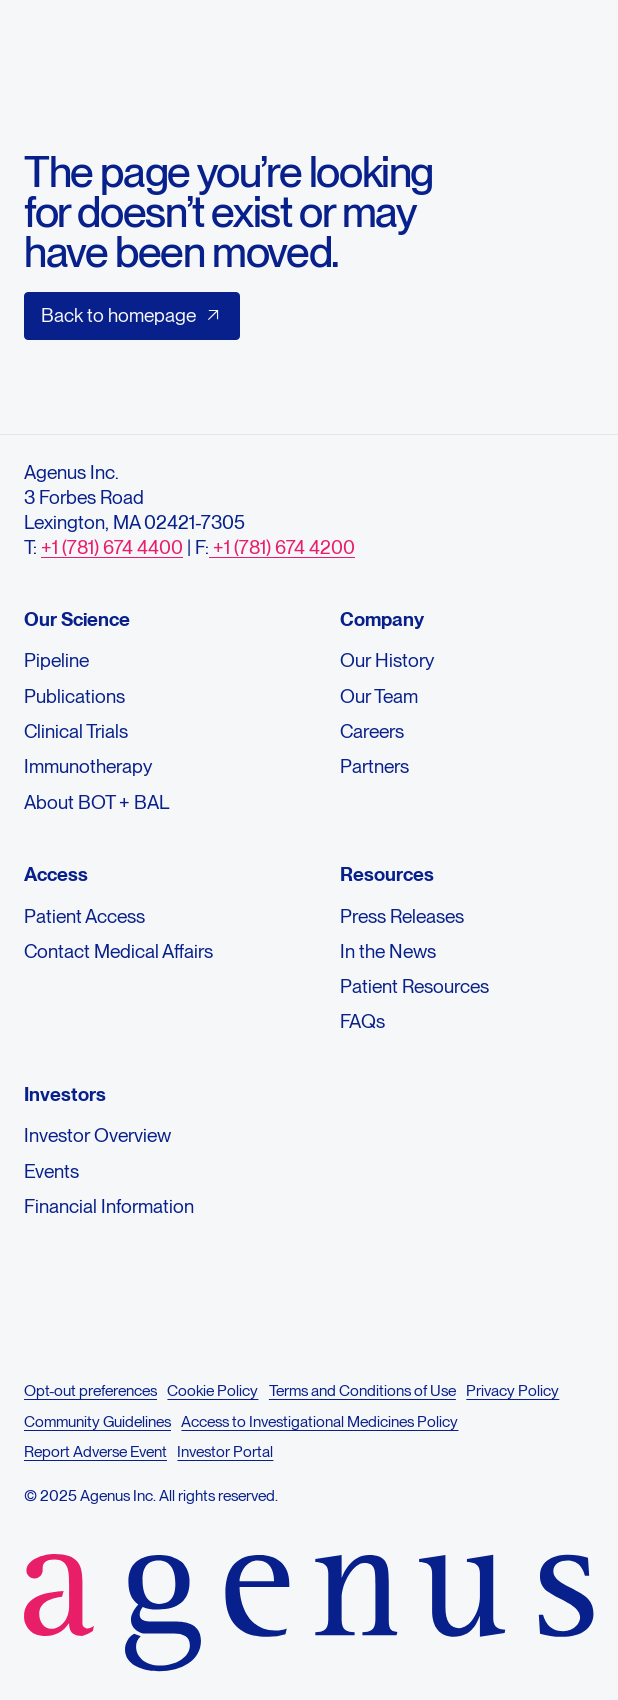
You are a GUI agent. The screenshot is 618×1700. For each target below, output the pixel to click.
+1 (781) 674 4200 (282, 547)
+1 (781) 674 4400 (112, 547)
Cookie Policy (212, 1390)
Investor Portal (225, 1452)
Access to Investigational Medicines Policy (319, 1421)
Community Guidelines (97, 1421)
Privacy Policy (512, 1390)
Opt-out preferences (90, 1390)
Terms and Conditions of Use (362, 1390)
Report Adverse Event (95, 1452)
